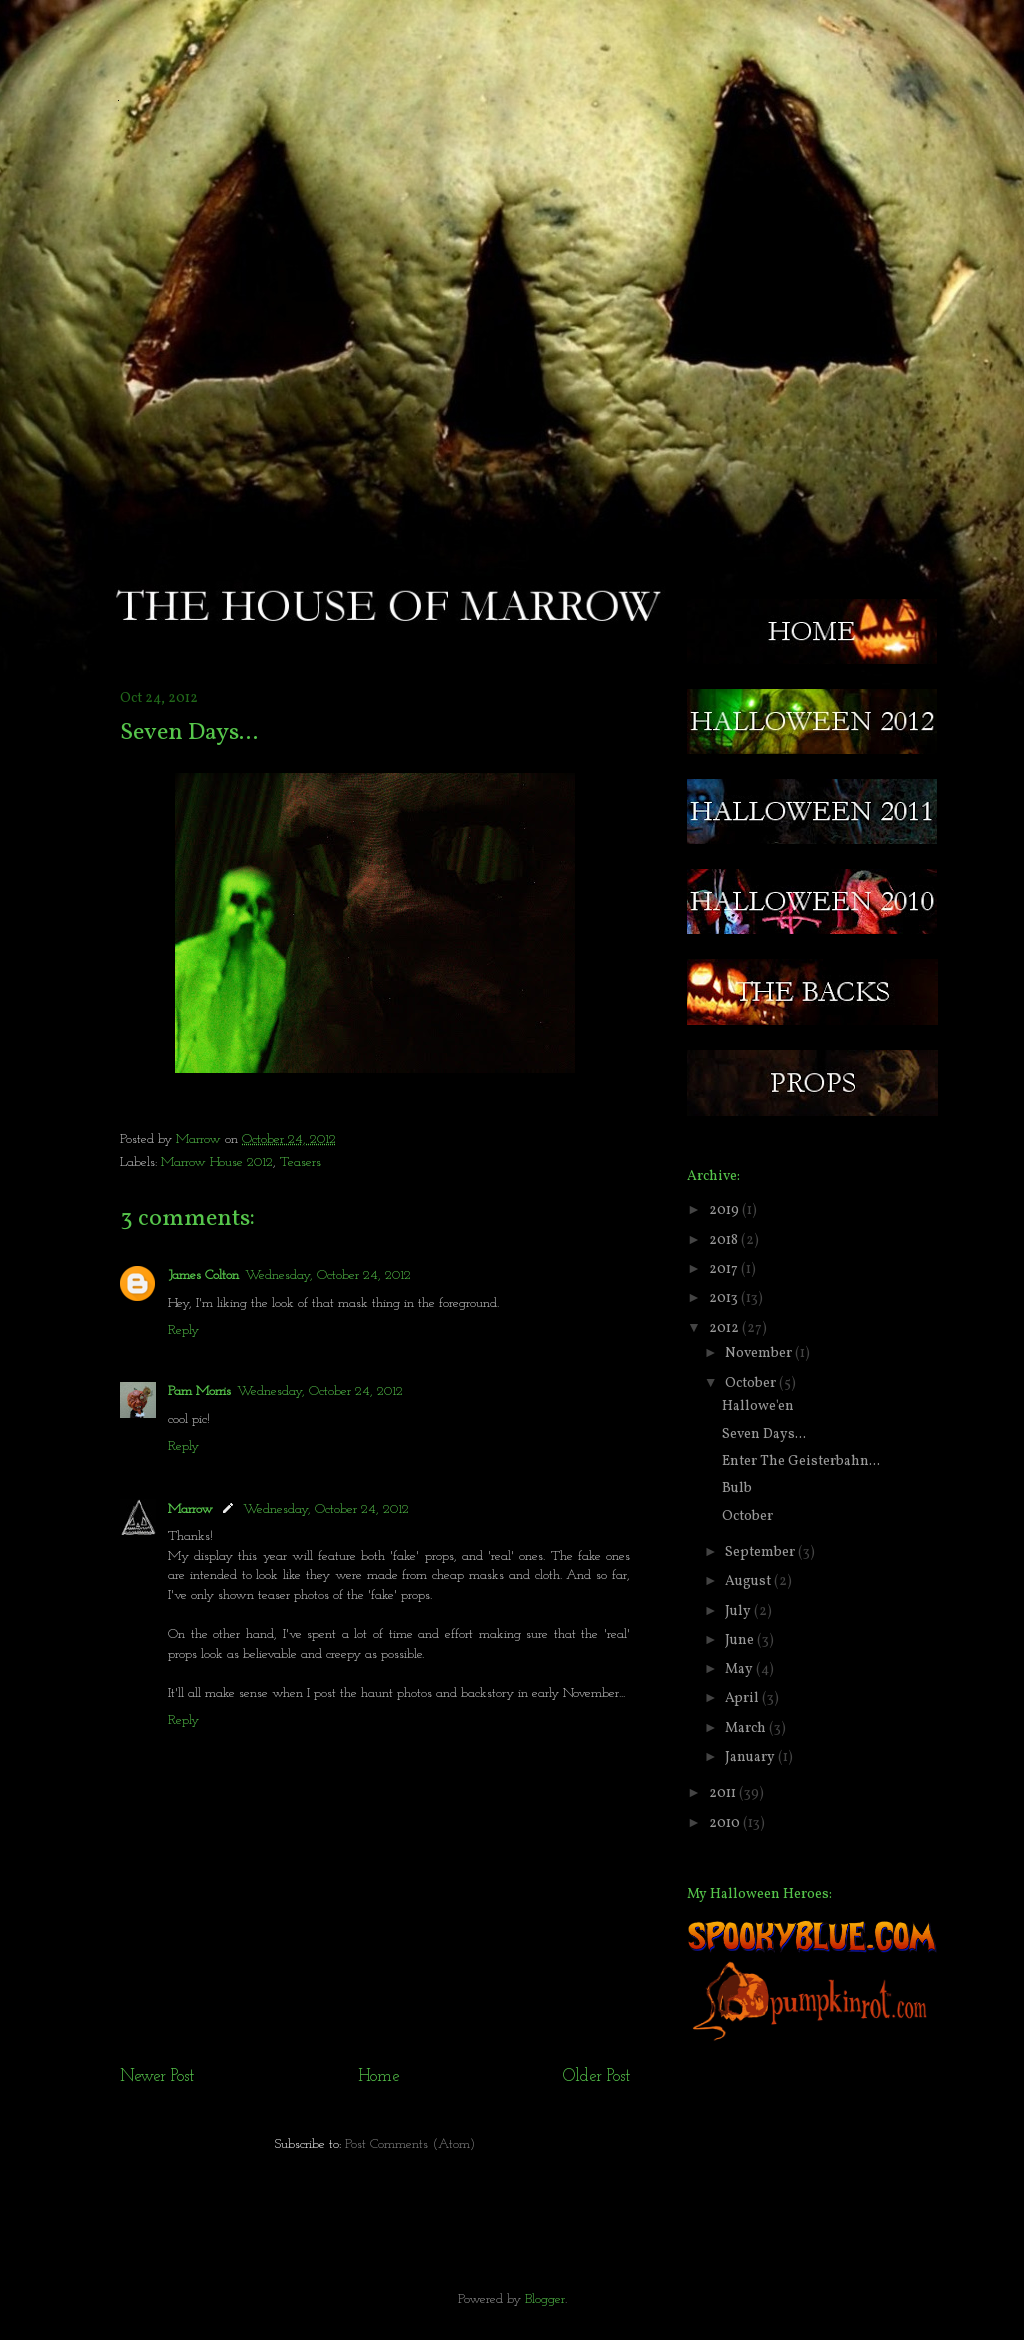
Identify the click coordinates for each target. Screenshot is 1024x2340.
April (743, 1698)
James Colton (203, 1275)
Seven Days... (764, 1434)
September (761, 1552)
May (740, 1669)
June (741, 1640)
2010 (726, 1823)
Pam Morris (199, 1391)
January (751, 1757)
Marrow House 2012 (217, 1162)
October (752, 1383)
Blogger (545, 2299)
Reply (183, 1330)
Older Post (596, 2076)
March (747, 1728)
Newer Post (157, 2076)
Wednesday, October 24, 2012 (328, 1275)
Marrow (200, 1139)
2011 (724, 1793)
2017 (725, 1269)
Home (378, 2076)
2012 (725, 1328)
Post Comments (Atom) (410, 2144)
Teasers (300, 1162)
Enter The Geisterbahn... (801, 1461)
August (749, 1581)
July (739, 1611)
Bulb (737, 1488)
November (760, 1353)
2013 (725, 1298)
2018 (725, 1240)
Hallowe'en (758, 1406)
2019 (725, 1210)
